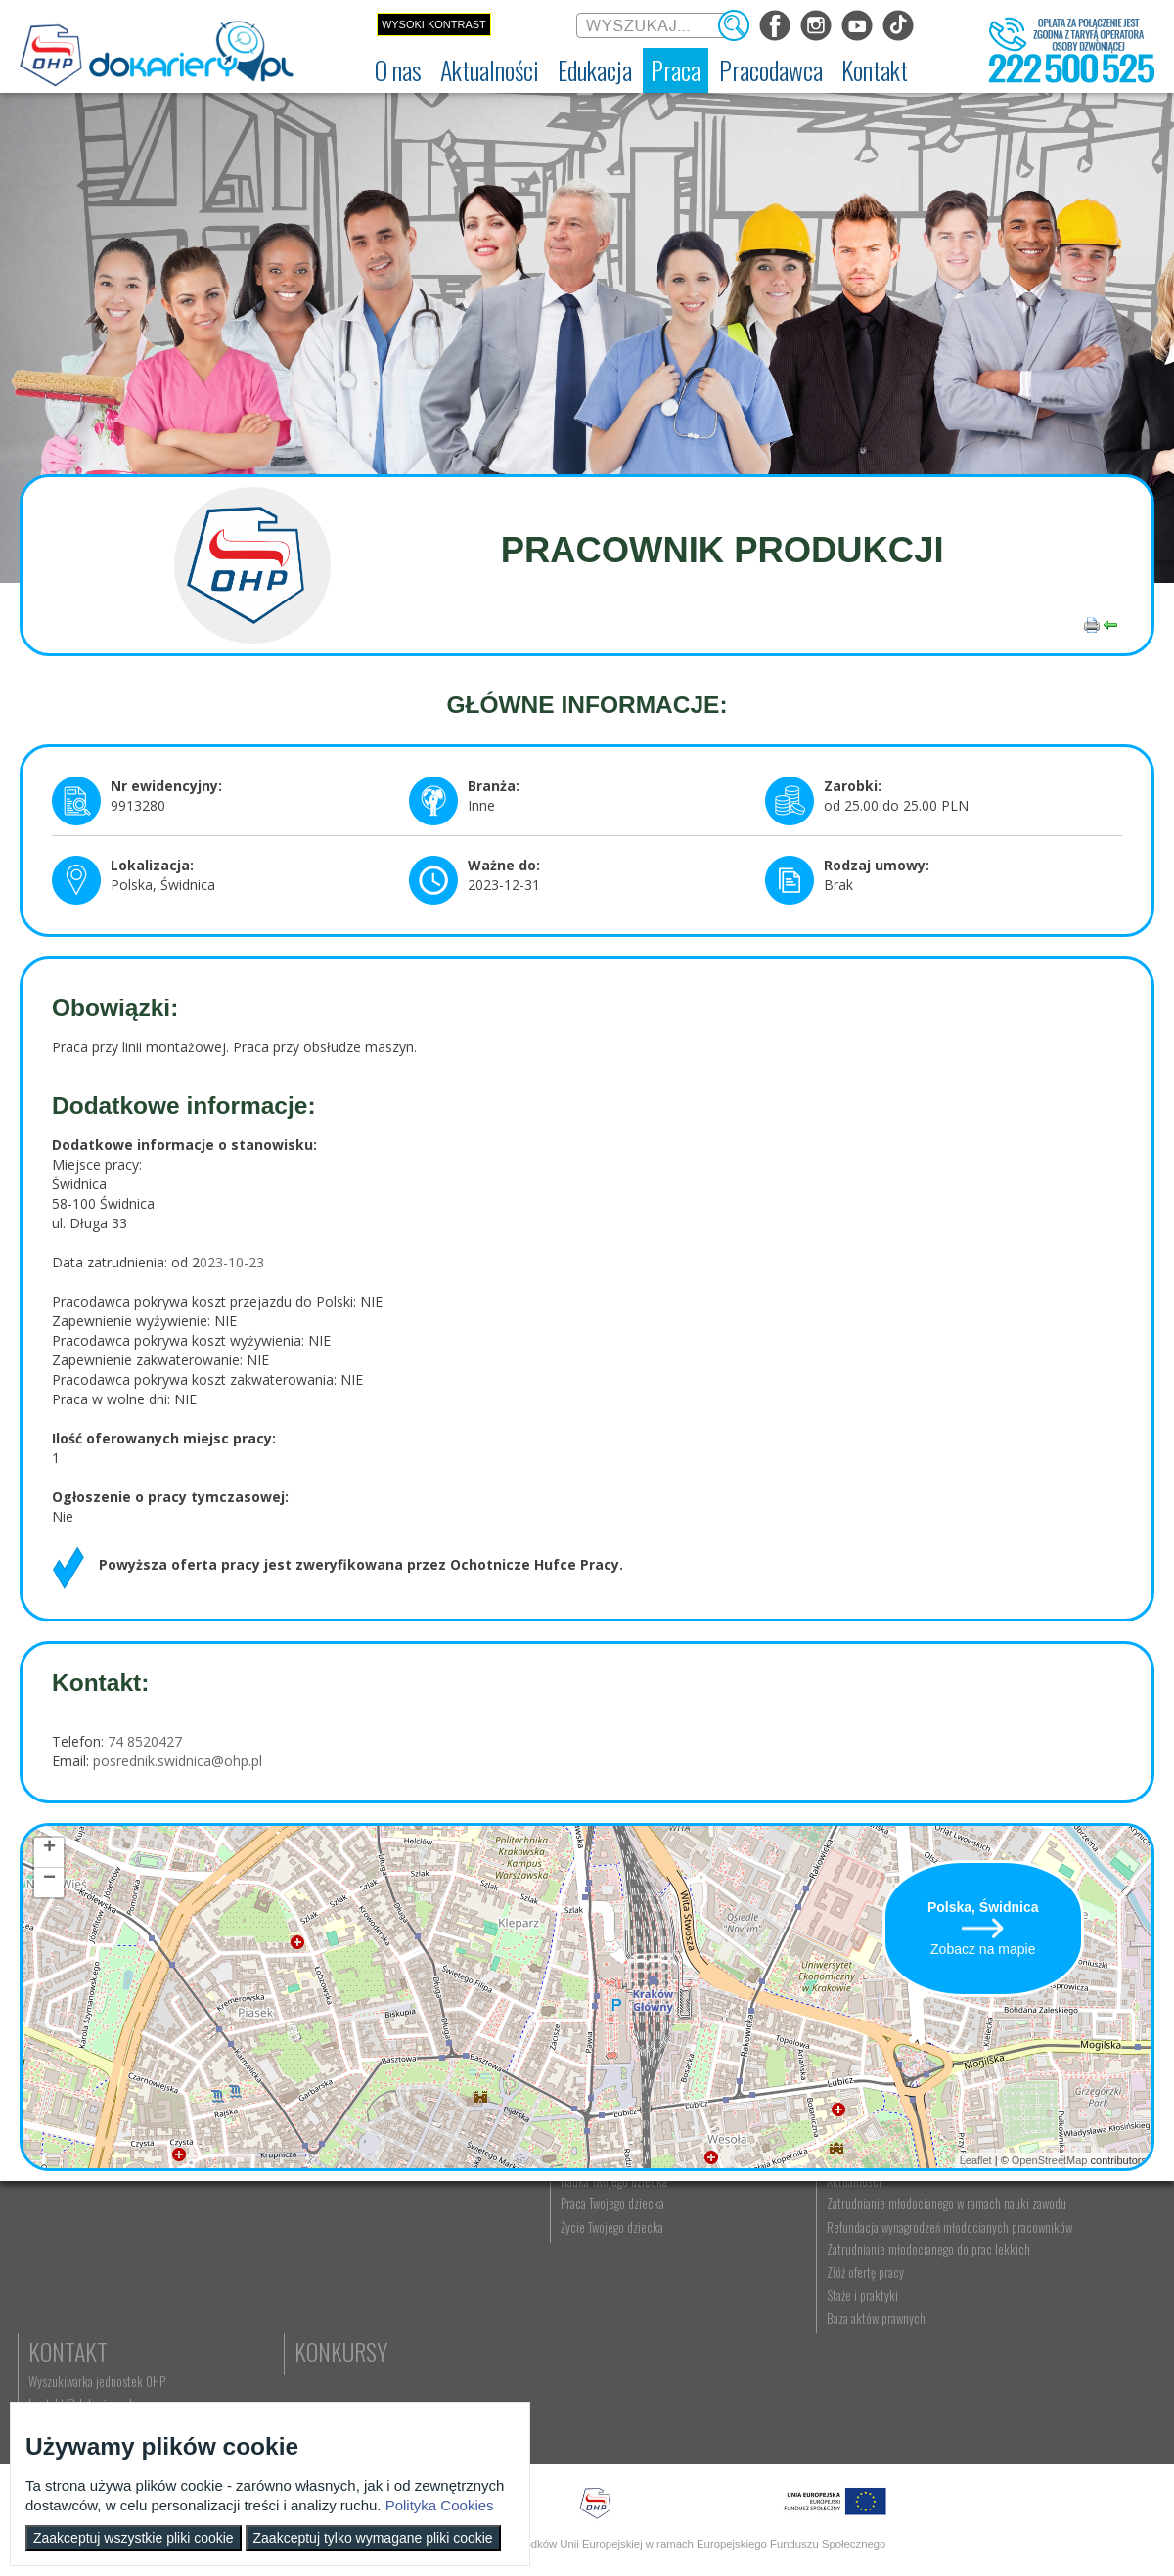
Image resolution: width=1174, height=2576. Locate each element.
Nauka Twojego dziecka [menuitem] (730, 2248)
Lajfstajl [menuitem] (209, 2339)
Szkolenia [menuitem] (375, 2293)
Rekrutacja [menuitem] (378, 2248)
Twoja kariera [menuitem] (221, 2293)
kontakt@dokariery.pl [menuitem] (1052, 2271)
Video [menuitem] (205, 2384)
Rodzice (713, 2218)
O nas (55, 2218)
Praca (543, 2218)
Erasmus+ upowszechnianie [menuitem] (416, 2316)
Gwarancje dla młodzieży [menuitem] (571, 2339)
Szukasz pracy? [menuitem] (551, 2271)
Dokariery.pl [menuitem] (58, 2248)
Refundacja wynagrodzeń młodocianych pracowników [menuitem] (903, 2314)
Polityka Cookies (439, 2505)
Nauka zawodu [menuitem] (386, 2271)
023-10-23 (232, 1262)
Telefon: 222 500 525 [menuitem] (1053, 2293)
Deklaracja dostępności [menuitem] (84, 2316)
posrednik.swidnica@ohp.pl (177, 1761)
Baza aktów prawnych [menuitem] (887, 2426)
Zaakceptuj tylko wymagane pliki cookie (373, 2538)
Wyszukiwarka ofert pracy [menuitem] (574, 2248)
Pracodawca (898, 2218)
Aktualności (250, 2218)
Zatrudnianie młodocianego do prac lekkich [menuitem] (902, 2351)
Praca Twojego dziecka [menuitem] (729, 2271)
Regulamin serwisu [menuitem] (73, 2293)
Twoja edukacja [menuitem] (226, 2316)
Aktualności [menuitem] (865, 2248)
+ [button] (49, 1850)
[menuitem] (398, 70)
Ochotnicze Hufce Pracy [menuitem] (86, 2271)
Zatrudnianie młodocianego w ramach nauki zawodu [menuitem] (906, 2277)
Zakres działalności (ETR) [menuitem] (88, 2339)
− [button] (49, 1880)
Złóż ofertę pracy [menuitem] (877, 2381)
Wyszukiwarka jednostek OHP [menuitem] (1068, 2248)
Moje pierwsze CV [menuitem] (556, 2316)
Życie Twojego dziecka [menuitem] (728, 2293)
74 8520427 (143, 1741)
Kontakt (1039, 2218)
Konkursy (1046, 2326)
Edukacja (396, 2218)
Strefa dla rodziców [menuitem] (236, 2362)
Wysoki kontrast (434, 24)
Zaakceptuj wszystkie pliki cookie (133, 2538)
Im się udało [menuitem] (220, 2271)
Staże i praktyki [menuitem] (874, 2404)
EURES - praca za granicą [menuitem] (571, 2362)
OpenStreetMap (1050, 2160)
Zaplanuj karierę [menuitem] (552, 2293)
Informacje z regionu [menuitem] (240, 2248)
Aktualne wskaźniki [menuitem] (559, 2384)
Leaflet (976, 2160)
